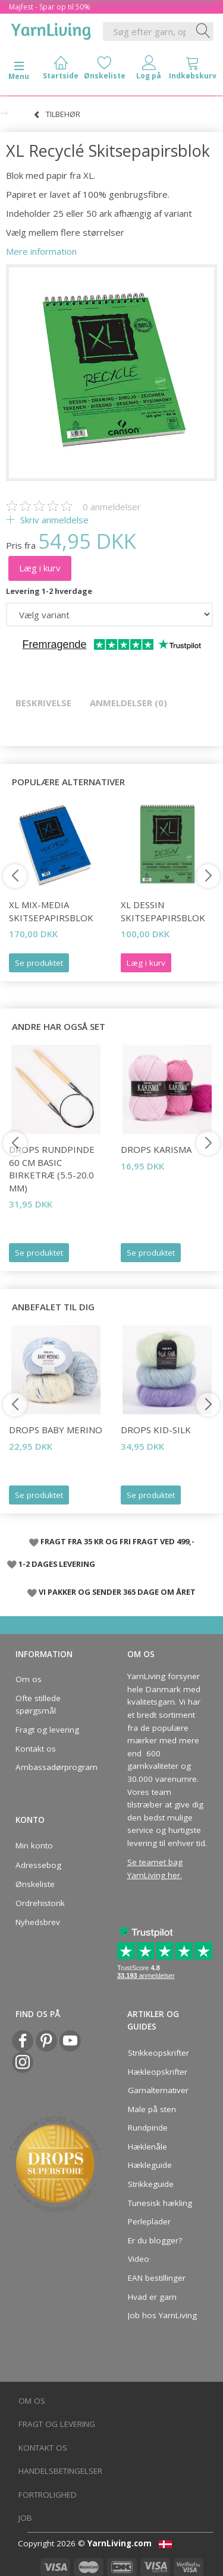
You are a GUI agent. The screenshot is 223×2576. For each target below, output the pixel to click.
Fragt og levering (47, 1729)
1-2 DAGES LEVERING (56, 1564)
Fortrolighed (47, 2494)
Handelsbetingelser (60, 2471)
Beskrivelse (43, 703)
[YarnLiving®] (51, 29)
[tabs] (192, 70)
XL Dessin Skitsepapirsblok (163, 911)
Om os (28, 1679)
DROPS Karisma (156, 1149)
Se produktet (39, 962)
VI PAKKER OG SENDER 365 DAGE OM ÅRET (117, 1591)
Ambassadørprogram (52, 1767)
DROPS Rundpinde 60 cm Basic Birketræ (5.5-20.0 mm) (52, 1168)
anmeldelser (112, 507)
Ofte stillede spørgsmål (38, 1705)
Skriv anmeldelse (53, 520)
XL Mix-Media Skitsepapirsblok (51, 911)
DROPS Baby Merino (55, 1430)
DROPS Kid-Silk (156, 1430)
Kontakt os (35, 1748)
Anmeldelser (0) (128, 703)
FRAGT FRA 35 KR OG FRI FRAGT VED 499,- (117, 1541)
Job (25, 2517)
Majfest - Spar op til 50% (49, 7)
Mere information (41, 251)
